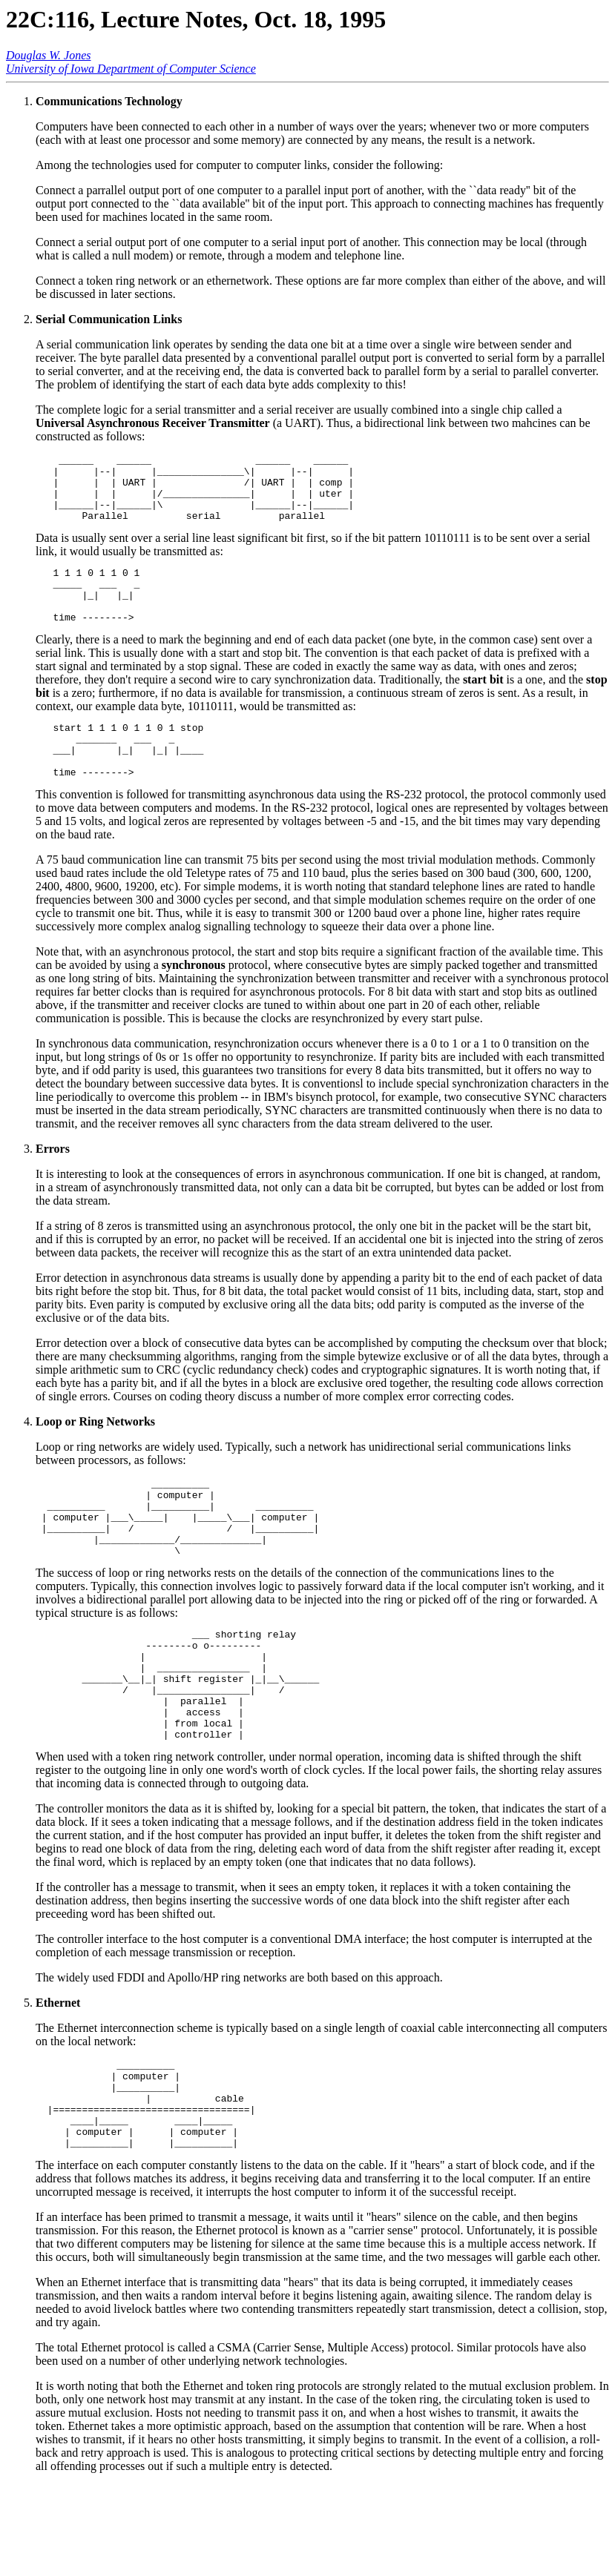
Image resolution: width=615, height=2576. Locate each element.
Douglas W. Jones (48, 55)
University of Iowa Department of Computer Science (131, 68)
